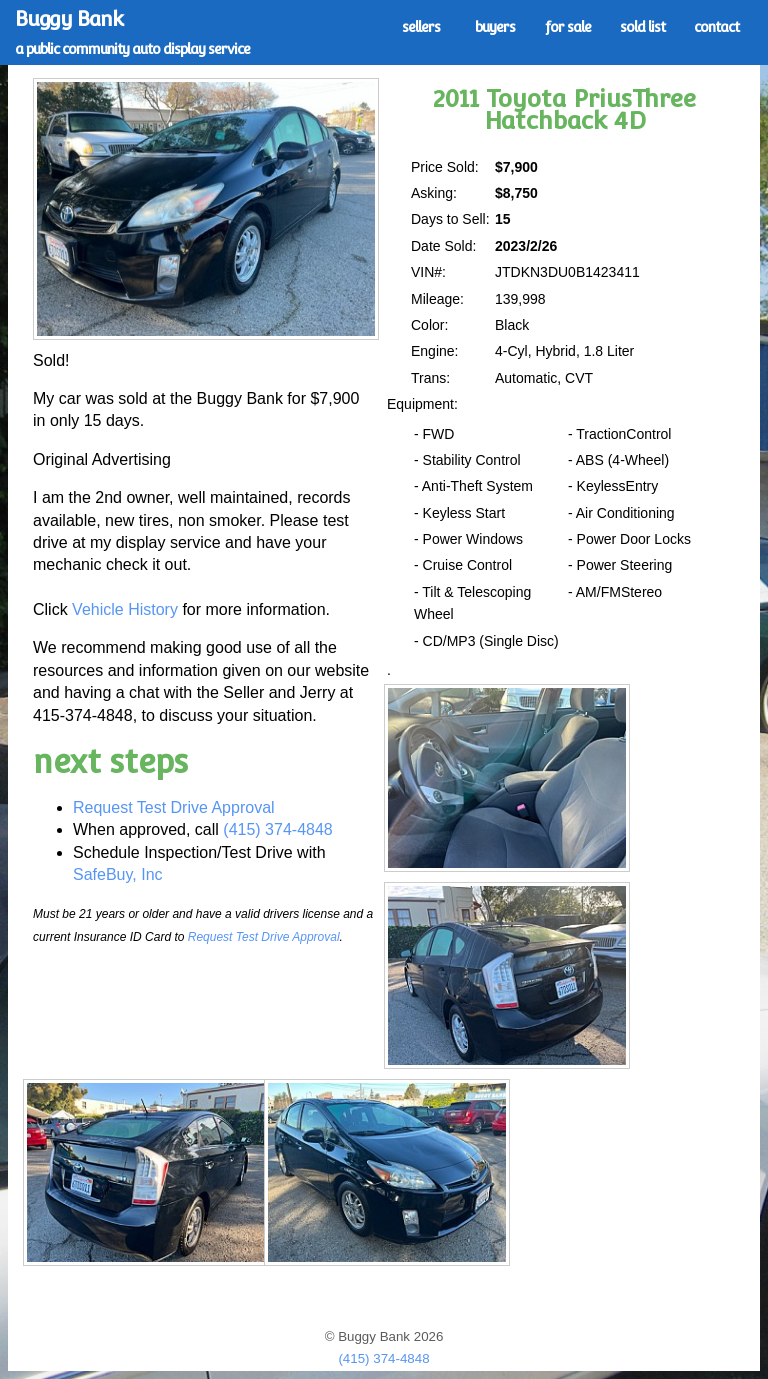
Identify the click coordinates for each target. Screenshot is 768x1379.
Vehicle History (125, 609)
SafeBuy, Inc (118, 874)
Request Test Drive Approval (174, 807)
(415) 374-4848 (277, 829)
